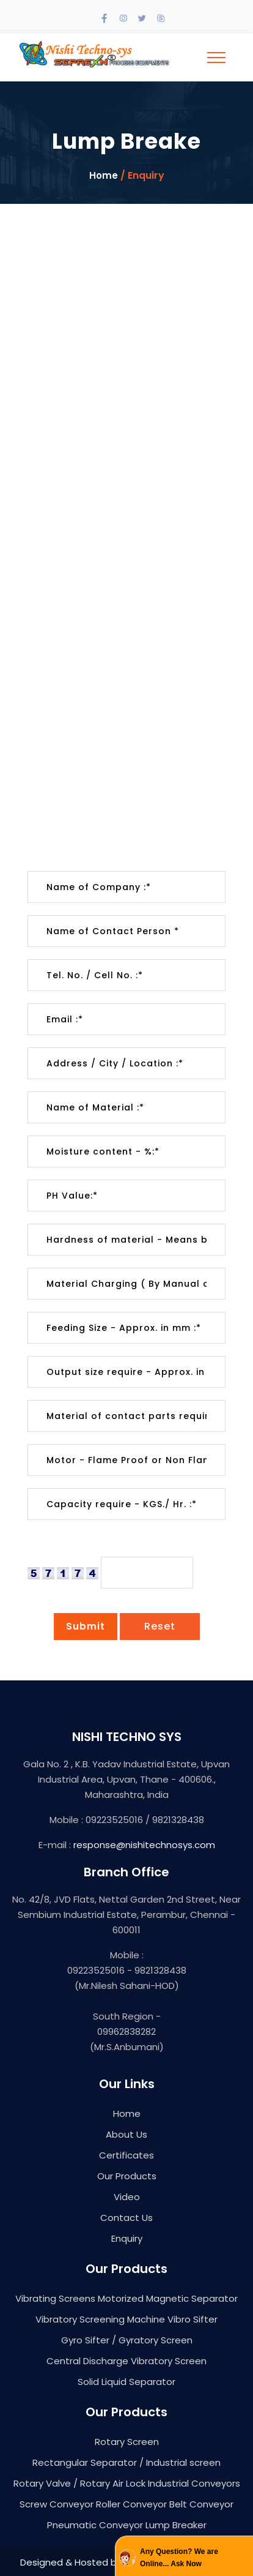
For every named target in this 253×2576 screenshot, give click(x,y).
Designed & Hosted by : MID (82, 2562)
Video (127, 2196)
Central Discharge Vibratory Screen (126, 2360)
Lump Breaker (176, 2524)
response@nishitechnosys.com (144, 1844)
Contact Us (126, 2217)
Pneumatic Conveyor (95, 2524)
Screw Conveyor (57, 2504)
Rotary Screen (127, 2441)
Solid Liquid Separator (126, 2381)
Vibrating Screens (55, 2298)
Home (103, 175)
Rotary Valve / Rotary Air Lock (79, 2483)
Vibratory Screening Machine (100, 2319)
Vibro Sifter (192, 2319)
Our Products (126, 2176)
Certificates (126, 2155)
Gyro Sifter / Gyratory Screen (127, 2340)
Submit (85, 1626)
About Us (126, 2134)
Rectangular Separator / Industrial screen (126, 2462)
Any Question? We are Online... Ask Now (179, 2557)
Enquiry (126, 2238)
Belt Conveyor (201, 2504)
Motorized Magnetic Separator (168, 2298)
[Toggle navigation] (216, 57)
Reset (159, 1626)
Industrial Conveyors (194, 2483)
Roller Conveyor (131, 2504)
